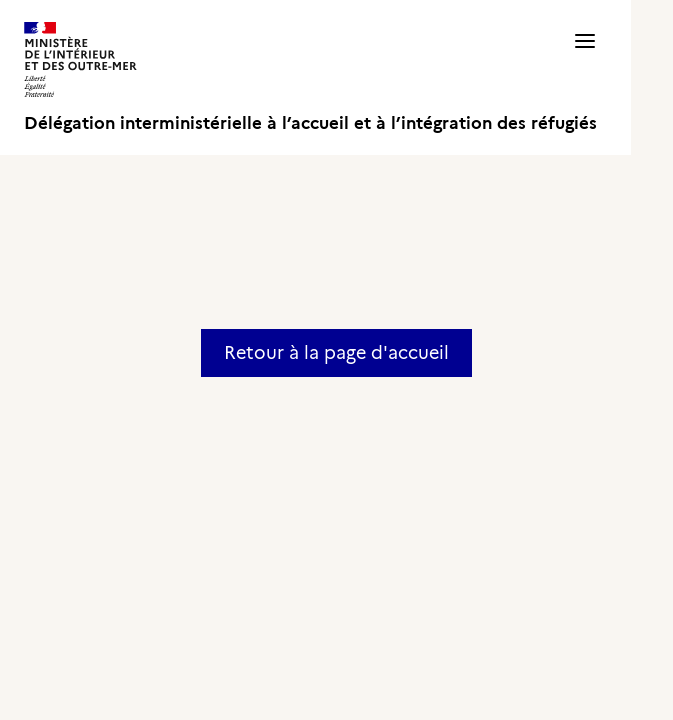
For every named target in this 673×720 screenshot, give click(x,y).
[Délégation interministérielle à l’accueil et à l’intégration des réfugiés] (310, 77)
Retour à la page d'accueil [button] (336, 353)
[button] (585, 77)
